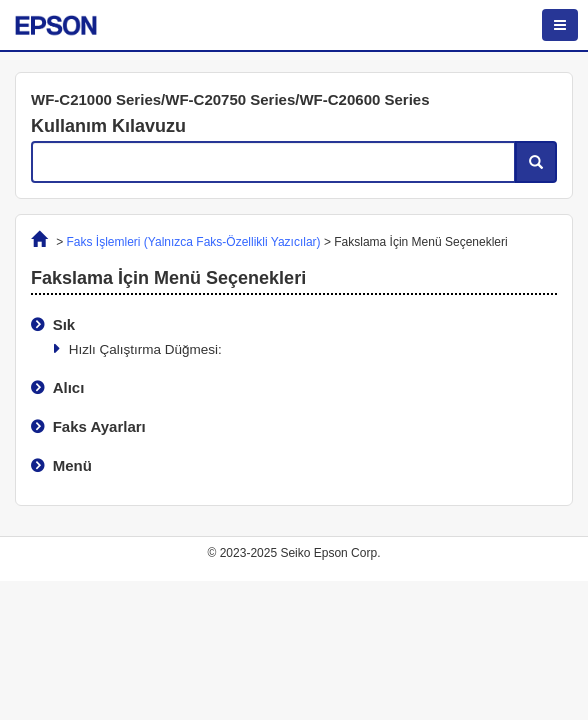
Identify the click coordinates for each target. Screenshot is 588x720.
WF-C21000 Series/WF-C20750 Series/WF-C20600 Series (230, 99)
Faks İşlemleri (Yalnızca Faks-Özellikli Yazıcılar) (194, 242)
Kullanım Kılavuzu (108, 126)
